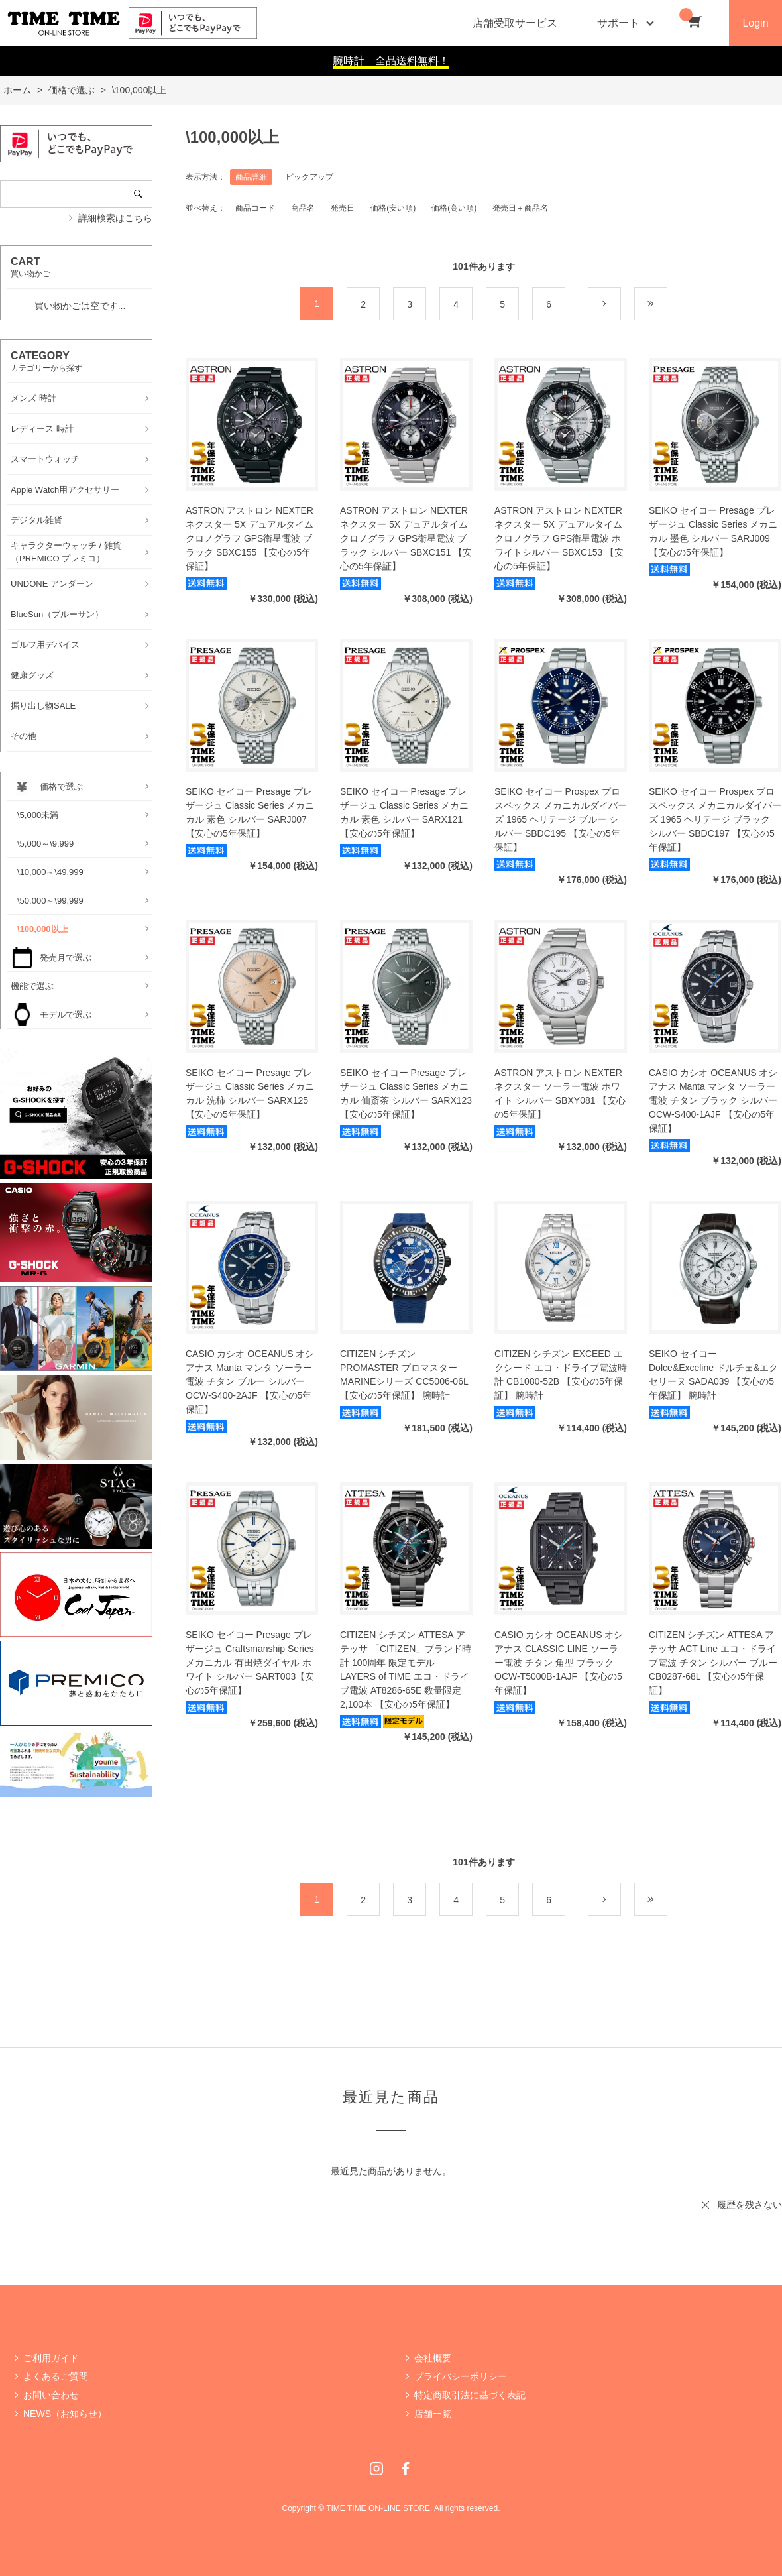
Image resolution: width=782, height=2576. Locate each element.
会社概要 (432, 2358)
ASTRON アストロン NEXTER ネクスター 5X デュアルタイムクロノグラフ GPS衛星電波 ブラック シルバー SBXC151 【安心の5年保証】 (406, 538)
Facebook (405, 2469)
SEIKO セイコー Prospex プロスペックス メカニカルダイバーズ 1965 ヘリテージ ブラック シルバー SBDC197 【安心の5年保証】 (715, 819)
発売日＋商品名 (520, 208)
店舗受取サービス (515, 23)
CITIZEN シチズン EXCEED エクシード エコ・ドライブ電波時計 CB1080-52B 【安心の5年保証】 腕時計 (560, 1374)
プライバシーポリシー (460, 2376)
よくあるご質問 (55, 2376)
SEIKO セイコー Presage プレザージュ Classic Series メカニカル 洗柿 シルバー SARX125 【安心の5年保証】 (250, 1093)
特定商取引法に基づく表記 (470, 2395)
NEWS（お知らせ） (65, 2413)
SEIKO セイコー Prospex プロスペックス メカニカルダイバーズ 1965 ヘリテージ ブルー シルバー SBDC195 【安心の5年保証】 (560, 819)
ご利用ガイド (51, 2358)
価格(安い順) (393, 208)
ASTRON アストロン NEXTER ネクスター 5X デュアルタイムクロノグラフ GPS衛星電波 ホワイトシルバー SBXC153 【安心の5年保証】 (559, 538)
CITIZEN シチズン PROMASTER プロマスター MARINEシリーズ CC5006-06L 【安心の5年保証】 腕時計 (404, 1374)
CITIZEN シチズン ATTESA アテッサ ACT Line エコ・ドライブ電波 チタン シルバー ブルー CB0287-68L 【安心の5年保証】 (713, 1662)
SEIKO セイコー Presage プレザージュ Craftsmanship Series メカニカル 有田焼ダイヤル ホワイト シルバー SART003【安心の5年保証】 (250, 1662)
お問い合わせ (51, 2395)
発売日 (343, 208)
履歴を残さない (749, 2204)
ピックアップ (309, 177)
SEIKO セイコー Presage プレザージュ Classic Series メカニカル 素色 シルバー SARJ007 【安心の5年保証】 (250, 812)
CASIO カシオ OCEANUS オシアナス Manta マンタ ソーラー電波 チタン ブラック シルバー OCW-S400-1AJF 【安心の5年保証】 (713, 1100)
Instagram (376, 2469)
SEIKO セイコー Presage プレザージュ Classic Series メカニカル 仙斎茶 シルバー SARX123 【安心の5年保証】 (406, 1093)
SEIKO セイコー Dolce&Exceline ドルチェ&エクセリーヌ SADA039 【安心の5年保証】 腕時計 (713, 1374)
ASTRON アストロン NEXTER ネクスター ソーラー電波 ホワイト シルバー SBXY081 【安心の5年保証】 (560, 1093)
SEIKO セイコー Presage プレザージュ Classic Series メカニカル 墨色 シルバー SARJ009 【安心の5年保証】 (713, 531)
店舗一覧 (432, 2413)
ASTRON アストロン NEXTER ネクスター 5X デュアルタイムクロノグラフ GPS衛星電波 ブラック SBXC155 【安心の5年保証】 (249, 538)
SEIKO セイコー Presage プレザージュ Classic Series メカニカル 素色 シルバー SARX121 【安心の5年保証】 (404, 812)
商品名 (303, 208)
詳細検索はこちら (115, 218)
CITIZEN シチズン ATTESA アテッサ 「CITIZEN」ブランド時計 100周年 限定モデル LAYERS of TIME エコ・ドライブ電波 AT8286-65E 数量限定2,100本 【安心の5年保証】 (405, 1669)
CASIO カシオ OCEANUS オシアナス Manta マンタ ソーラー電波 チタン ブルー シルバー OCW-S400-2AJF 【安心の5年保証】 (250, 1381)
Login (755, 23)
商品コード (255, 208)
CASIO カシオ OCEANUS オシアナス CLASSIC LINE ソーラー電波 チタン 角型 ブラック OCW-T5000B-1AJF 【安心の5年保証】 (558, 1662)
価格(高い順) (453, 208)
